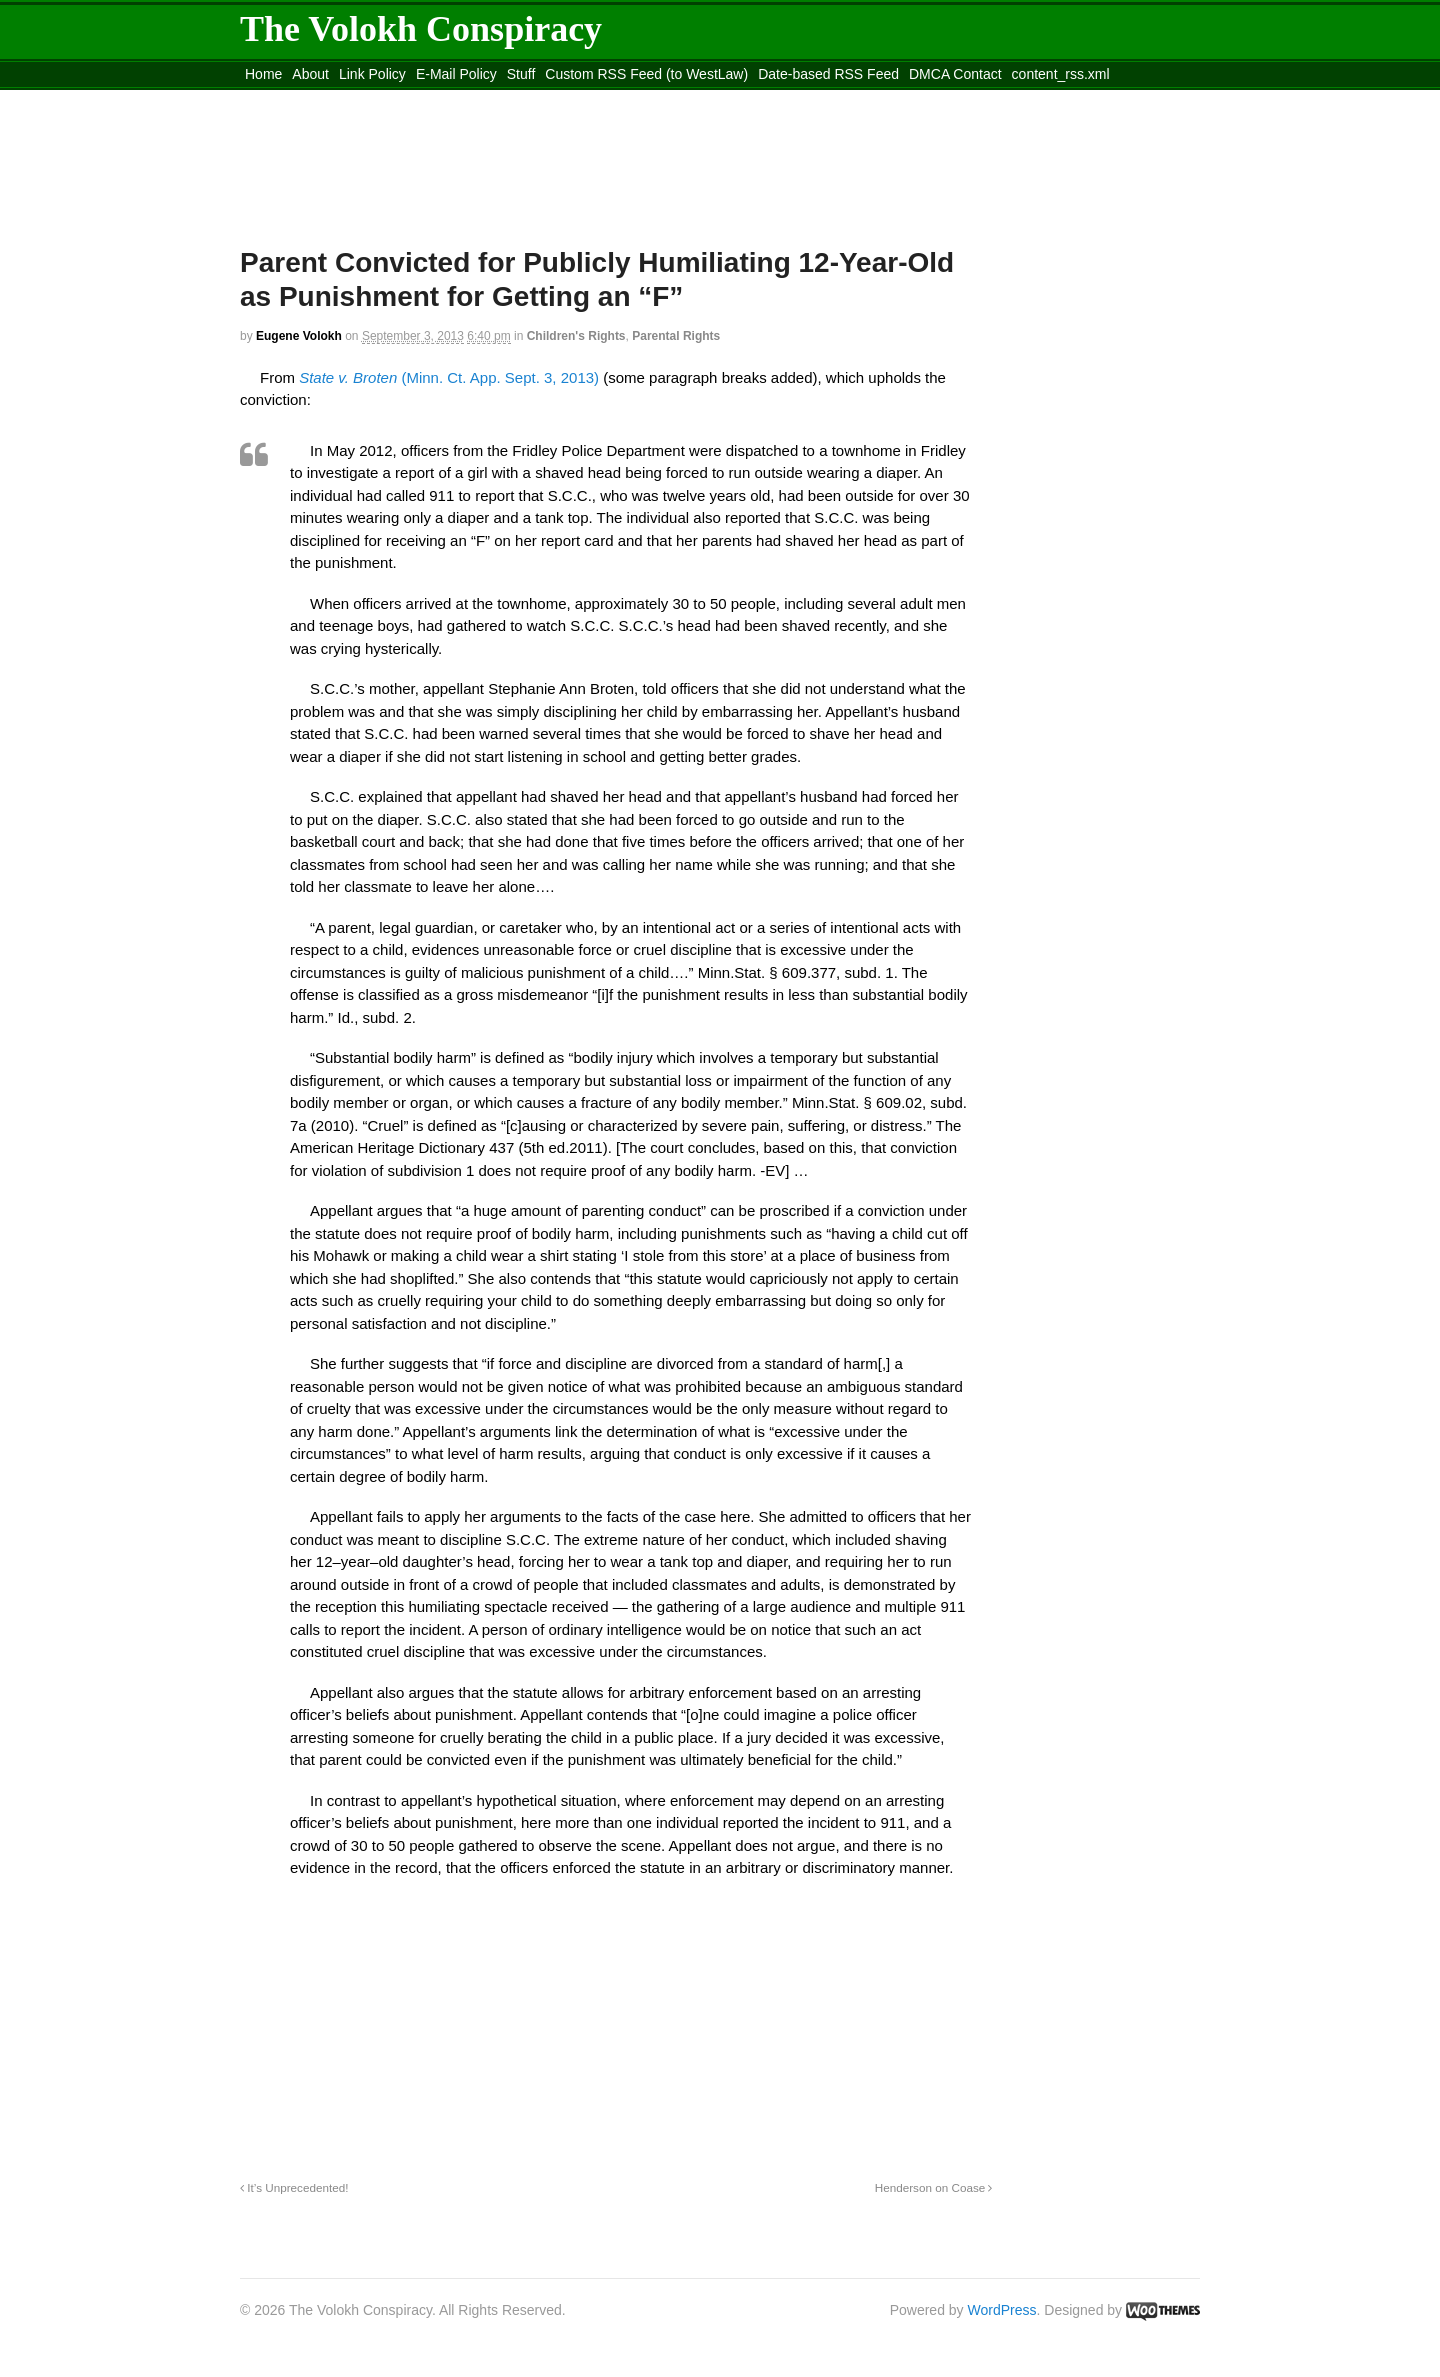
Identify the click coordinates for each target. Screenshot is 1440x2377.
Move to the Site (350, 99)
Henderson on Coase (934, 2187)
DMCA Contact (955, 74)
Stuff (521, 74)
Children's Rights (576, 336)
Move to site (530, 99)
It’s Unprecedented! (294, 2187)
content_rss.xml (1061, 74)
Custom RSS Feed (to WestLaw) (646, 74)
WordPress (1002, 2310)
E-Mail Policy (456, 74)
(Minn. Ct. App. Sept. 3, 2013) (449, 377)
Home (263, 74)
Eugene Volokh (299, 336)
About (310, 74)
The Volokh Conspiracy (421, 29)
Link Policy (372, 74)
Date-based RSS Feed (828, 74)
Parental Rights (676, 336)
